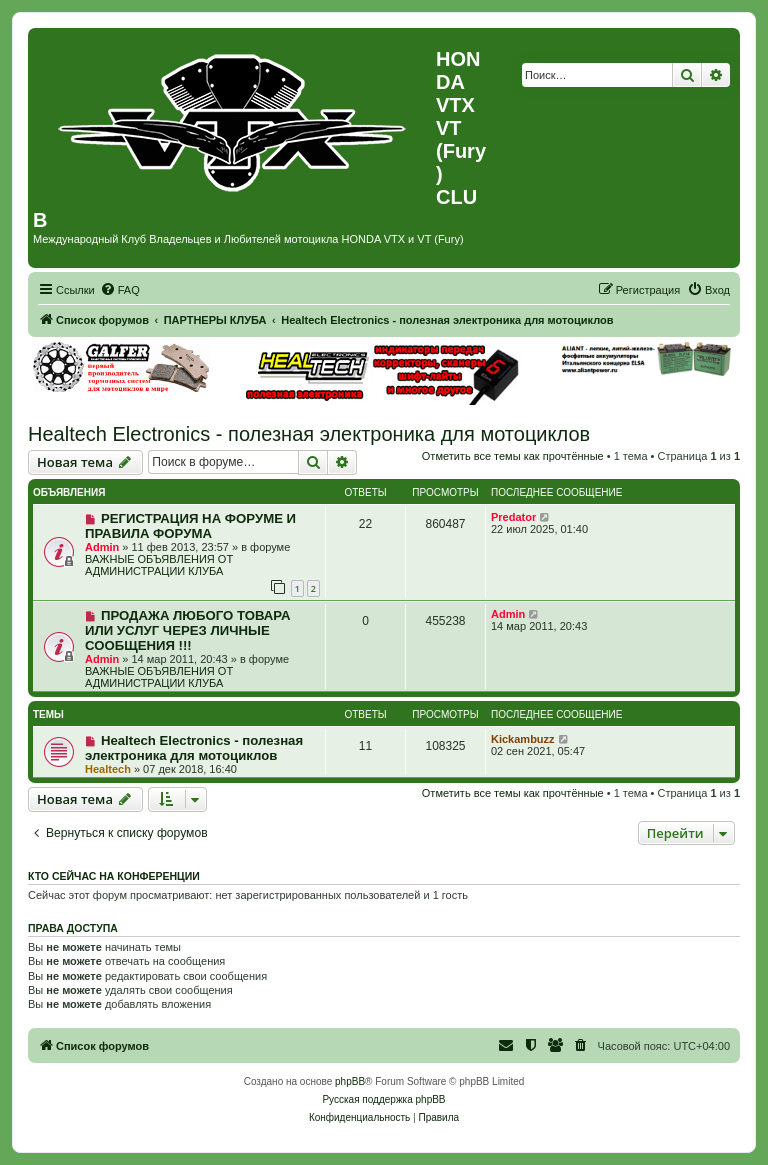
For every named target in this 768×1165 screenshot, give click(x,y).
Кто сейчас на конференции (114, 876)
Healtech (108, 769)
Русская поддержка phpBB (383, 1099)
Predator (513, 517)
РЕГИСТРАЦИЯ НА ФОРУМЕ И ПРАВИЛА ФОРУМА (190, 526)
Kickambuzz (523, 739)
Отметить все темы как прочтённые (513, 456)
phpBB (350, 1081)
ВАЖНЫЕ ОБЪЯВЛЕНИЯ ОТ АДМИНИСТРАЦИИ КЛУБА (159, 565)
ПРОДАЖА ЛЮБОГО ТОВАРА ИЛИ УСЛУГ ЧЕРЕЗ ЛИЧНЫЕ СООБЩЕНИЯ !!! (187, 630)
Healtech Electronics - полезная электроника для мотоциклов (309, 434)
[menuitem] (120, 290)
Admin (102, 547)
